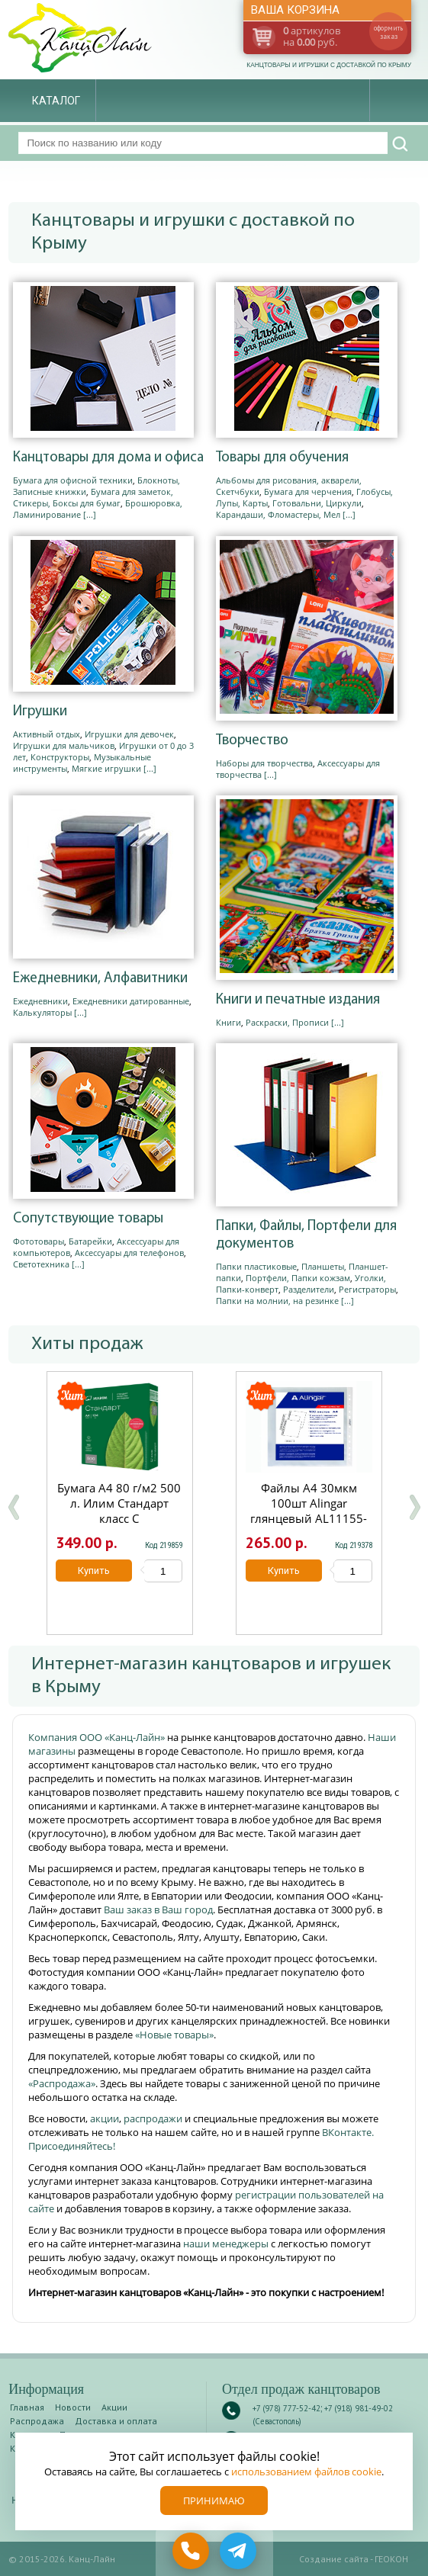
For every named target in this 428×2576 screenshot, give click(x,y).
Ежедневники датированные (130, 1001)
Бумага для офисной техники (73, 480)
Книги (228, 1022)
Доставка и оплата (116, 2421)
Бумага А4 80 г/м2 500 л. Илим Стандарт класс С (120, 1503)
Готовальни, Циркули (317, 503)
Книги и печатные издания (298, 1000)
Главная (27, 2407)
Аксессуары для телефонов (129, 1252)
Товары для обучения (282, 458)
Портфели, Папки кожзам (298, 1277)
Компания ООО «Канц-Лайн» (97, 1737)
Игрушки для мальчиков (63, 745)
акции (104, 2118)
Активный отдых (46, 734)
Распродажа (37, 2421)
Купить (95, 1570)
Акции (114, 2407)
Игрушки (40, 712)
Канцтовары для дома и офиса (108, 458)
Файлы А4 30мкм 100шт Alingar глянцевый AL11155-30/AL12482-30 (308, 1510)
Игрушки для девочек (129, 734)
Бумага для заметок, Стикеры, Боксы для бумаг (93, 497)
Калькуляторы (42, 1012)
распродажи (153, 2118)
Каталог (56, 101)
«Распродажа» (61, 2083)
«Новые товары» (174, 2034)
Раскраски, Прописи (287, 1022)
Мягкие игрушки (106, 768)
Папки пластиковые (256, 1266)
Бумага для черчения (308, 491)
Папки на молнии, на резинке (277, 1300)
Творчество (252, 741)
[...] (89, 514)
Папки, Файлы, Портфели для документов (306, 1235)
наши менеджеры (227, 2243)
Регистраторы (367, 1289)
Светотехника (41, 1264)
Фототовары (38, 1241)
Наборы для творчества (264, 763)
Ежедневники (40, 1001)
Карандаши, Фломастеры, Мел (278, 514)
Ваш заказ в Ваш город (158, 1909)
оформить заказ (388, 32)
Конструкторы (60, 757)
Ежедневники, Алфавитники (100, 979)
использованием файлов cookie (306, 2471)
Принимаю (214, 2500)
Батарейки (90, 1241)
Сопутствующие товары (88, 1219)
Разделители (308, 1289)
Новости (73, 2407)
